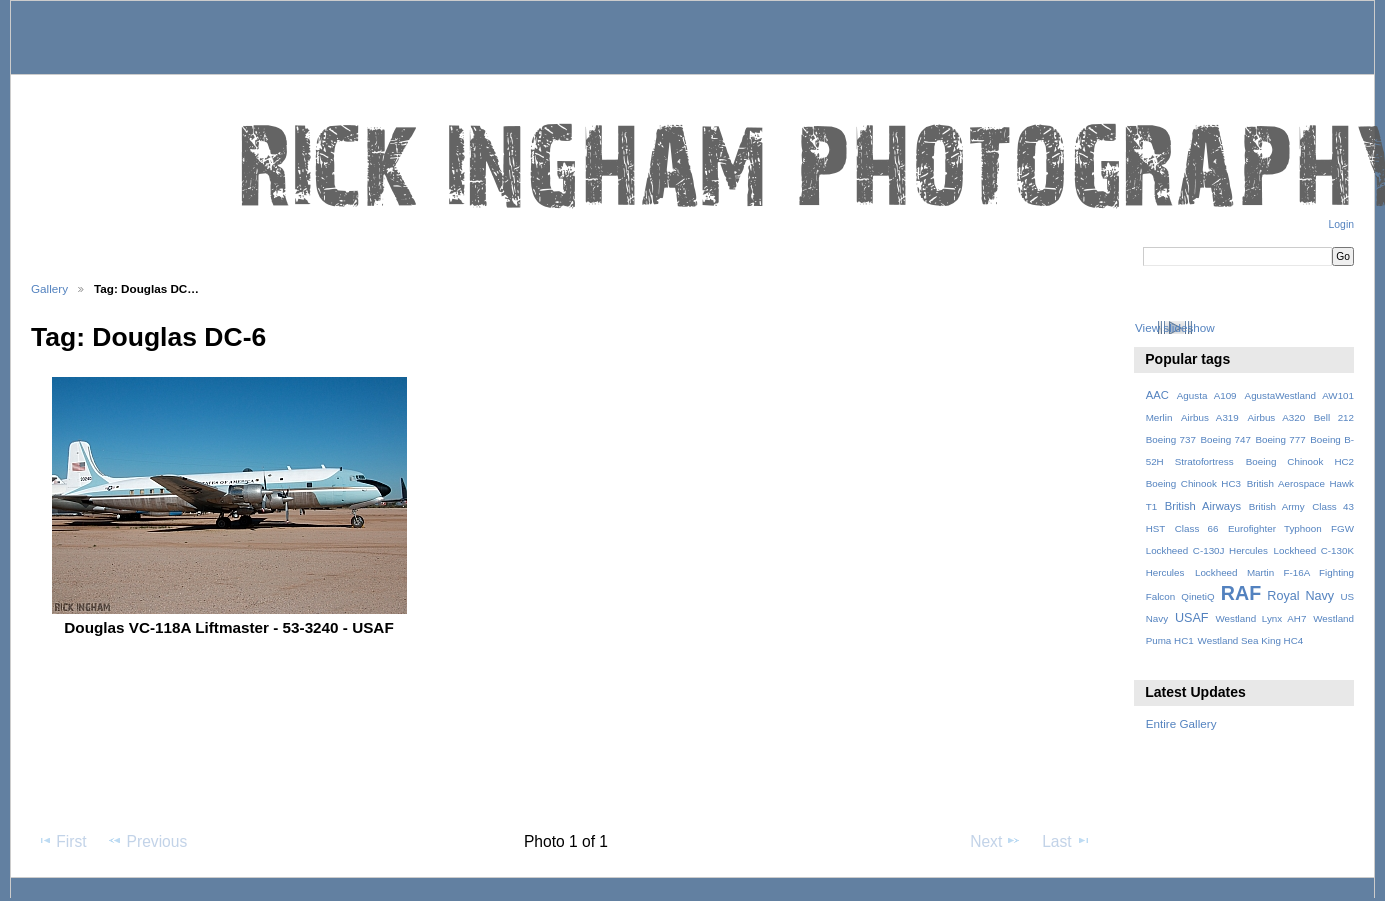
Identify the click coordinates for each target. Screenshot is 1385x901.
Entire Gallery (1181, 723)
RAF (1241, 593)
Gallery (49, 288)
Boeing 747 (1226, 439)
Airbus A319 (1210, 417)
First (61, 841)
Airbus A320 (1276, 417)
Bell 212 (1334, 417)
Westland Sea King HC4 (1251, 640)
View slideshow (1175, 327)
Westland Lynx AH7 (1260, 618)
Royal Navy (1300, 596)
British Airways (1203, 506)
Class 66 (1197, 528)
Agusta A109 (1207, 395)
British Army (1277, 506)
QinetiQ (1197, 596)
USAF (1192, 618)
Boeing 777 (1280, 439)
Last (1066, 841)
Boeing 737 (1171, 439)
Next (995, 841)
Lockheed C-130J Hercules (1207, 550)
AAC (1157, 395)
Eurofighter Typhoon (1275, 528)
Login (1341, 224)
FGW (1342, 528)
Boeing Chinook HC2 (1300, 461)
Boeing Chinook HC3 (1193, 483)
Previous (147, 841)
